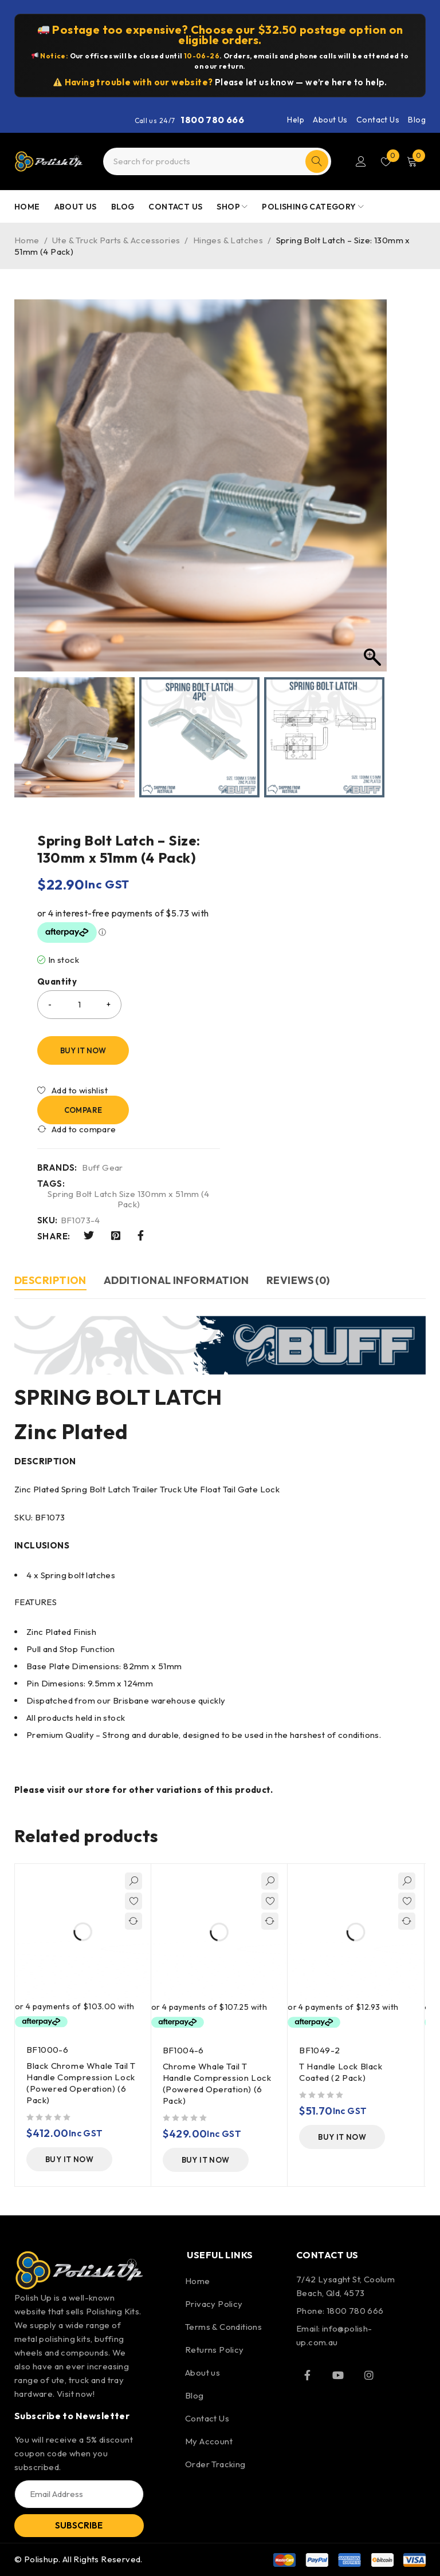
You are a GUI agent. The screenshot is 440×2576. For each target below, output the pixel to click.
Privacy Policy (214, 2303)
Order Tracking (215, 2464)
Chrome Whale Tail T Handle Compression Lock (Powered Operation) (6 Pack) (217, 2083)
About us (202, 2372)
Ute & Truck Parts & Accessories (116, 240)
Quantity (57, 982)
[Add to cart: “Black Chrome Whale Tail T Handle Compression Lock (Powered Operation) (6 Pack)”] (69, 2159)
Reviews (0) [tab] (298, 1280)
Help (295, 119)
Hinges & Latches (228, 240)
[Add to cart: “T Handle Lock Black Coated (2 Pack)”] (342, 2137)
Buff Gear (102, 1168)
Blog (417, 119)
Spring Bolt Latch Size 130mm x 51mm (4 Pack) (128, 1199)
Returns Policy (214, 2349)
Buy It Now (83, 1050)
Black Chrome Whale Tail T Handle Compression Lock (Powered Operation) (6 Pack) (81, 2082)
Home (27, 240)
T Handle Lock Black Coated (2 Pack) (340, 2072)
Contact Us (377, 119)
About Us (330, 119)
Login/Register (361, 161)
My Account (209, 2441)
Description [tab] (50, 1280)
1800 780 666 (212, 119)
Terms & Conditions (223, 2326)
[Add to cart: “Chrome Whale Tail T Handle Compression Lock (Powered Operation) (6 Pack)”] (206, 2160)
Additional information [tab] (176, 1280)
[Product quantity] (79, 1004)
